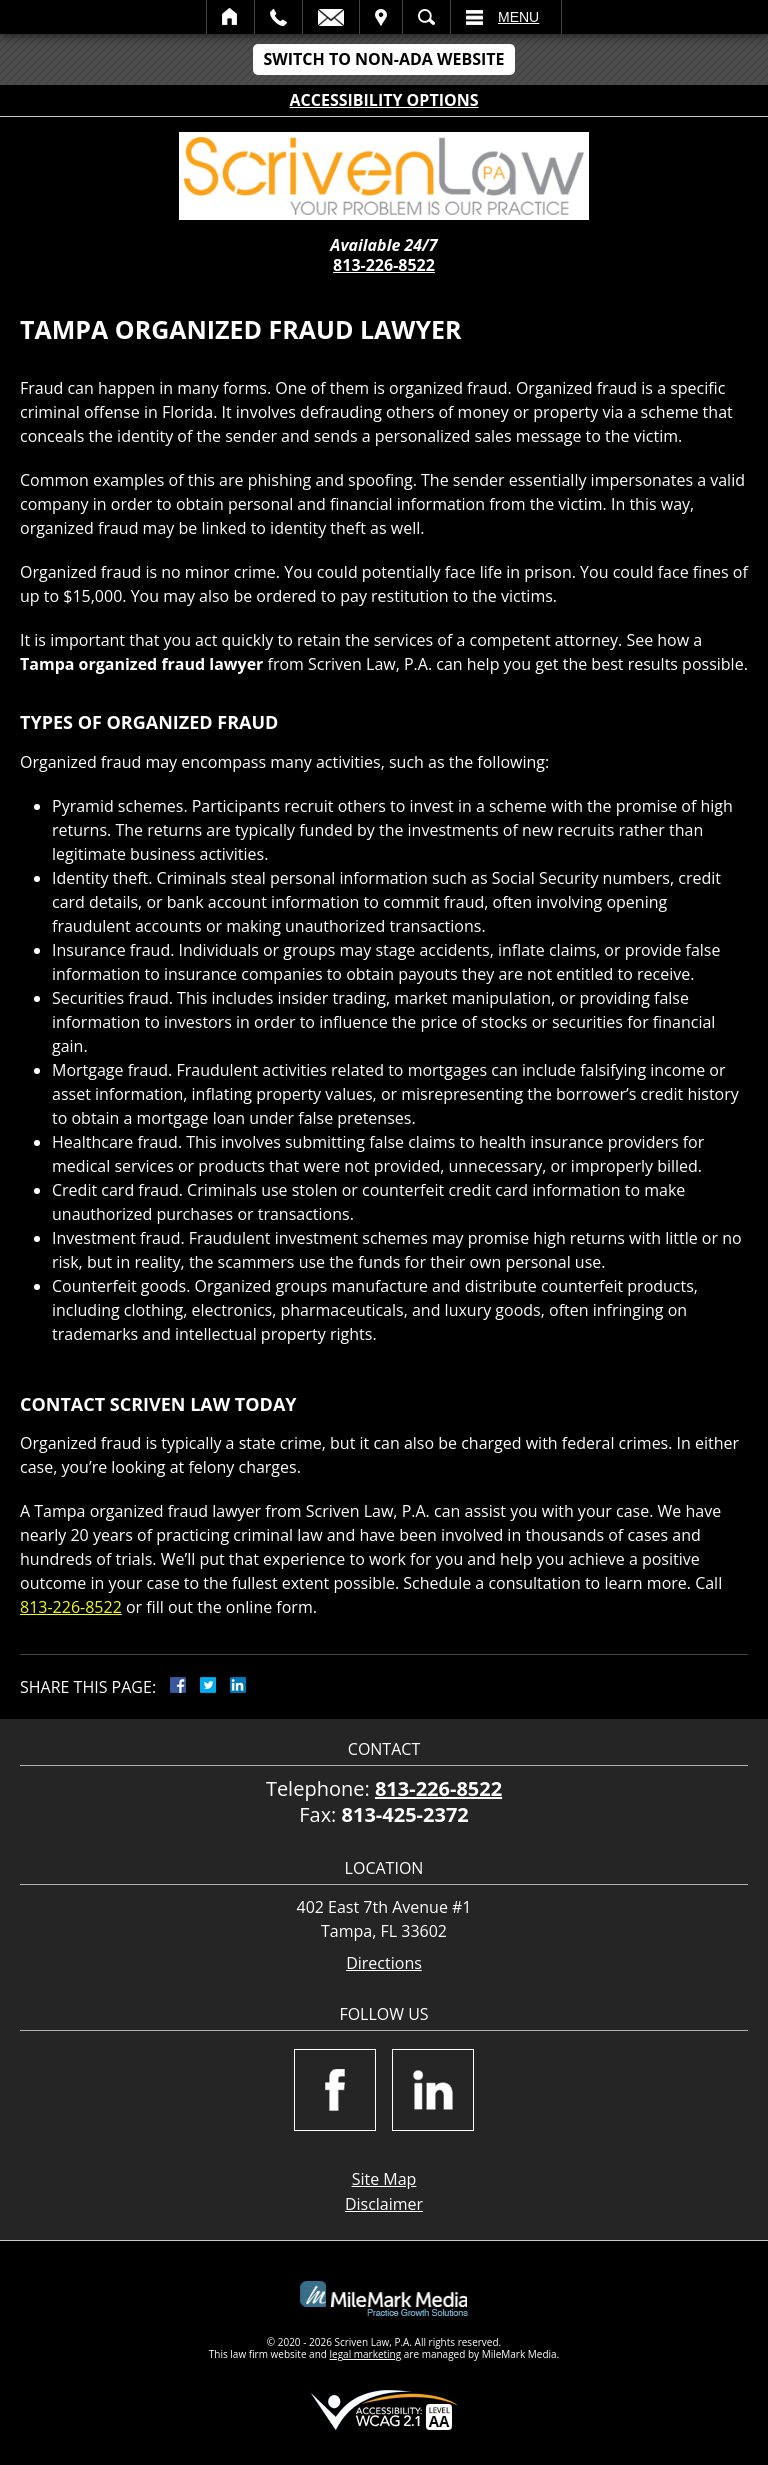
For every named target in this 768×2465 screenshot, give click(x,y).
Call (278, 17)
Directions (384, 1963)
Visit (381, 17)
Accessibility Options (384, 100)
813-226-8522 (384, 265)
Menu (518, 17)
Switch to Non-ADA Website (383, 59)
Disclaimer (384, 2204)
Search (426, 17)
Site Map (384, 2179)
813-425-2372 (405, 1814)
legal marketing (366, 2354)
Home (230, 17)
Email (331, 17)
